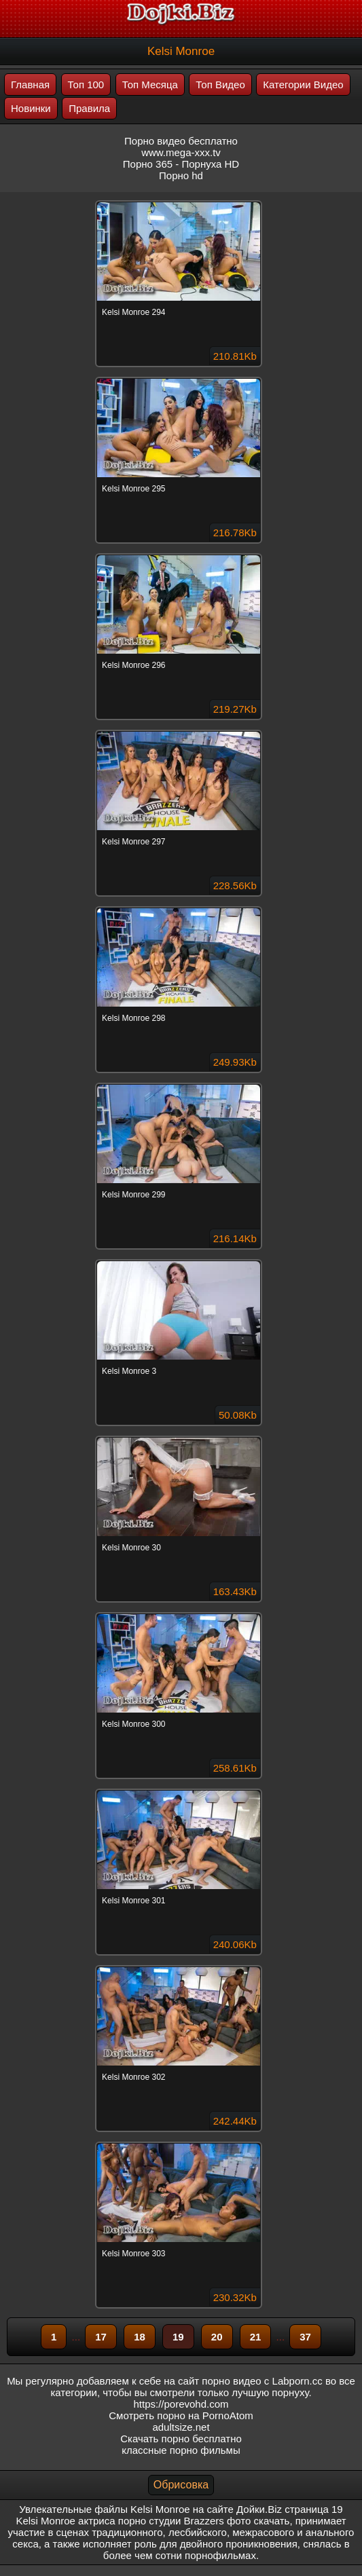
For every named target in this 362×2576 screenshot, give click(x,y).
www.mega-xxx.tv (181, 152)
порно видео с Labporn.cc (262, 2381)
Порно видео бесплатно (181, 141)
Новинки (31, 108)
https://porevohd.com (180, 2404)
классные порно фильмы (181, 2450)
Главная (30, 84)
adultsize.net (180, 2427)
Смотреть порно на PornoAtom (181, 2415)
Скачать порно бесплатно (181, 2438)
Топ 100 (86, 84)
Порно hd (181, 175)
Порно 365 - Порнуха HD (181, 164)
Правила (89, 108)
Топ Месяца (150, 84)
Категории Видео (303, 84)
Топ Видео (220, 84)
